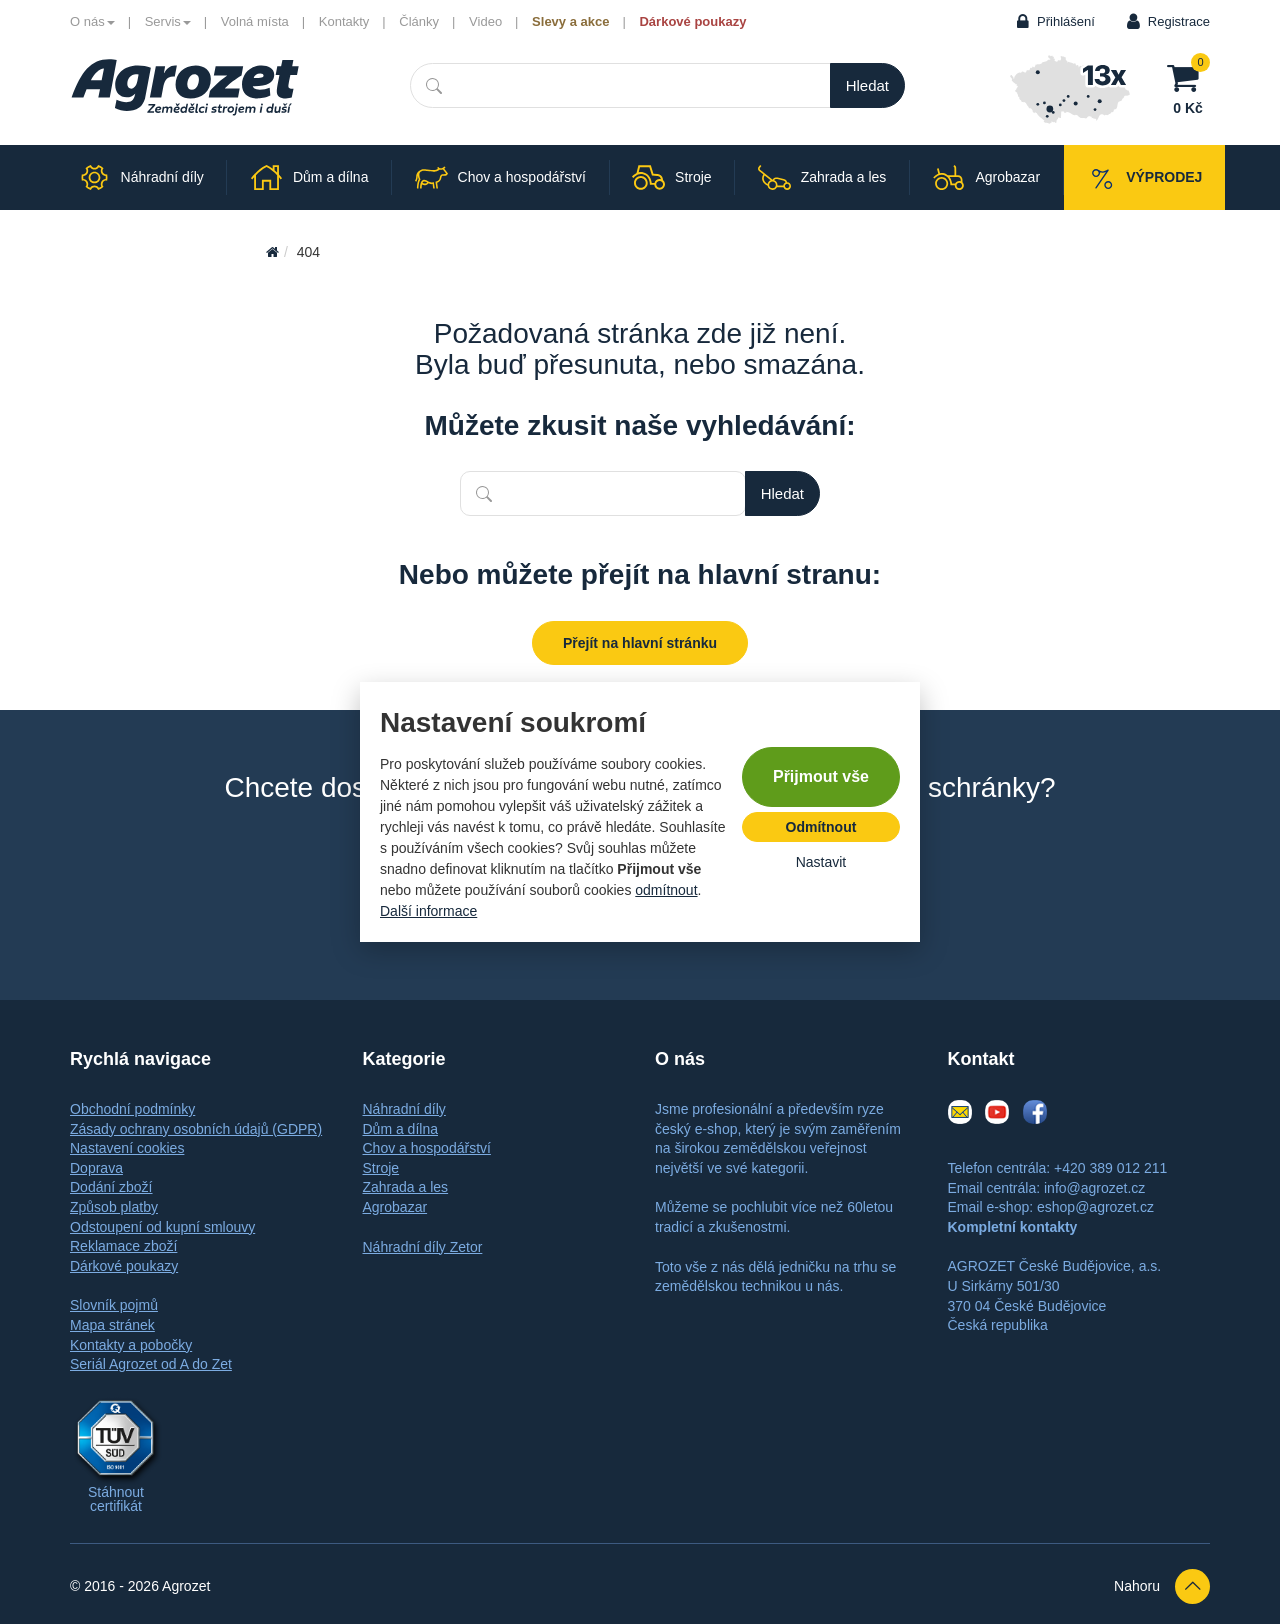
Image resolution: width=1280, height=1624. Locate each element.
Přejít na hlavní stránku (640, 643)
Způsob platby (114, 1207)
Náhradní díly (404, 1109)
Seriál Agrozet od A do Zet (151, 1364)
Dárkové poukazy (692, 21)
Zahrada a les (406, 1187)
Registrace (1179, 21)
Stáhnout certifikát (116, 1499)
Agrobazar (395, 1207)
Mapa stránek (112, 1325)
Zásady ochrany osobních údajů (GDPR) (196, 1129)
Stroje (381, 1168)
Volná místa (255, 21)
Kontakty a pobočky (131, 1345)
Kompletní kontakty (1013, 1227)
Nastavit (821, 862)
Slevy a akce (570, 21)
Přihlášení (1066, 21)
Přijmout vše (821, 776)
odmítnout (666, 890)
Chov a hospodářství (427, 1148)
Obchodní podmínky (132, 1109)
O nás (92, 21)
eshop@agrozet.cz (1095, 1207)
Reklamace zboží (123, 1246)
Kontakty (344, 21)
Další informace (428, 911)
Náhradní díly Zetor (423, 1247)
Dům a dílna (400, 1129)
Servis (168, 21)
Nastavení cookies (127, 1148)
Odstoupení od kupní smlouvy (162, 1227)
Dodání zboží (111, 1187)
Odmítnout (821, 827)
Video (485, 21)
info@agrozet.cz (1094, 1188)
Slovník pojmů (114, 1305)
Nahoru (1162, 1586)
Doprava (96, 1168)
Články (419, 21)
